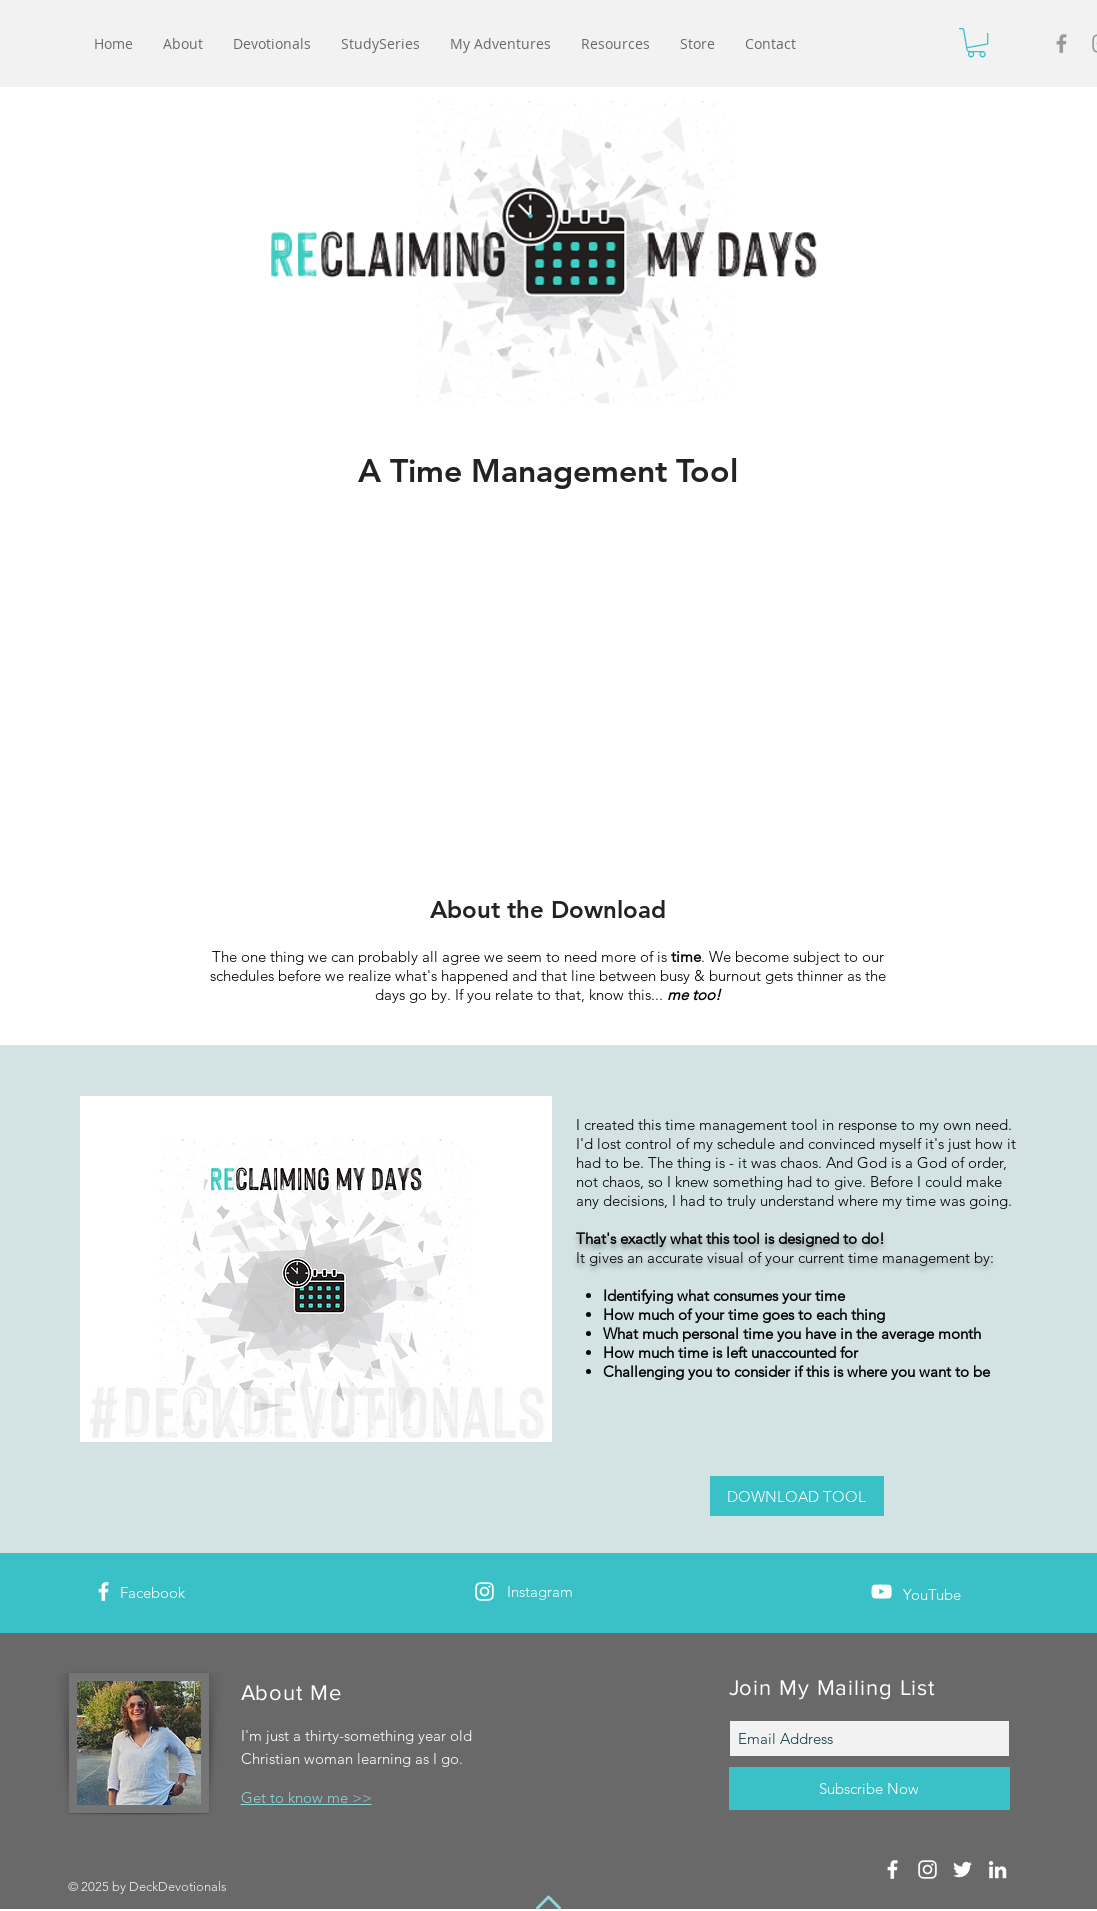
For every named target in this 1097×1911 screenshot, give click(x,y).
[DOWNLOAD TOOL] (797, 1496)
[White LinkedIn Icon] (997, 1869)
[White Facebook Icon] (103, 1591)
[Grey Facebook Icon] (1061, 43)
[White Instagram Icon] (484, 1591)
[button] (976, 42)
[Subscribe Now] (869, 1788)
